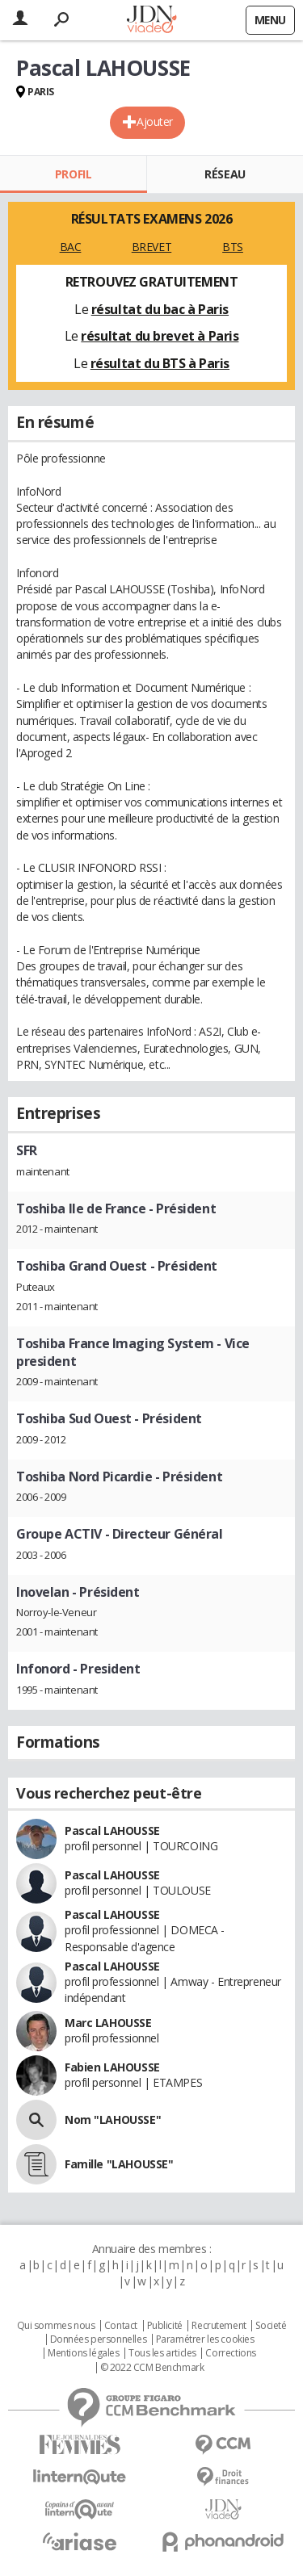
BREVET (151, 246)
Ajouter (155, 121)
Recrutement (218, 2325)
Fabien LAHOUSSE (112, 2067)
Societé (270, 2325)
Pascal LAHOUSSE (112, 1830)
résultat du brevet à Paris (159, 336)
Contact (120, 2325)
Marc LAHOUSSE (108, 2022)
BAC (71, 246)
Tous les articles (162, 2353)
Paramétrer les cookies (205, 2339)
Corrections (230, 2353)
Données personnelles (98, 2339)
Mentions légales (83, 2353)
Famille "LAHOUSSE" (119, 2164)
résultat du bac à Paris (160, 309)
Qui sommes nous (56, 2325)
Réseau (224, 174)
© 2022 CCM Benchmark (152, 2367)
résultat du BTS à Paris (159, 363)
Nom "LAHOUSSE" (113, 2119)
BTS (232, 246)
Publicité (165, 2325)
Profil (73, 174)
